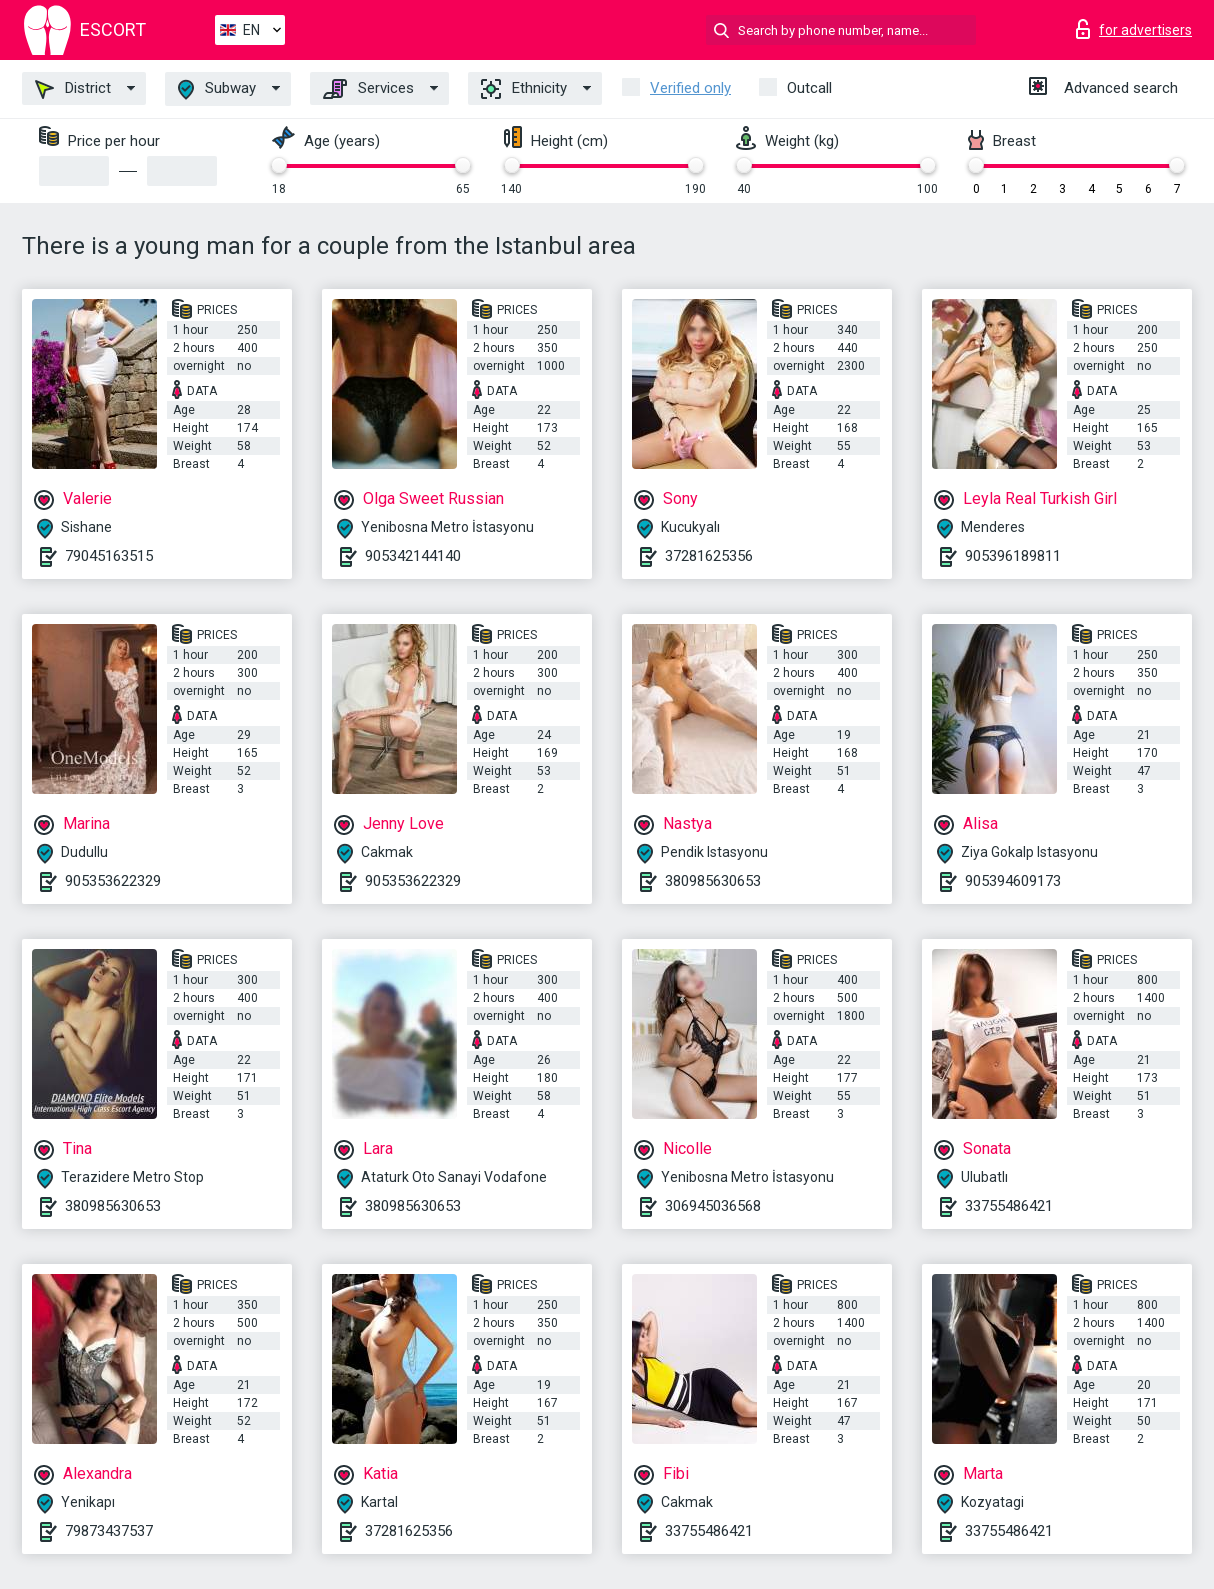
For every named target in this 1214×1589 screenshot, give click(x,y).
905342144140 (413, 556)
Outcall (809, 88)
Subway (217, 89)
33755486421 (1009, 1206)
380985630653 (713, 881)
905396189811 (1013, 556)
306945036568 (713, 1206)
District (73, 89)
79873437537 (109, 1531)
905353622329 (113, 881)
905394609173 (1013, 881)
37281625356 (709, 556)
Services (368, 89)
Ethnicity (524, 89)
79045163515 (109, 556)
